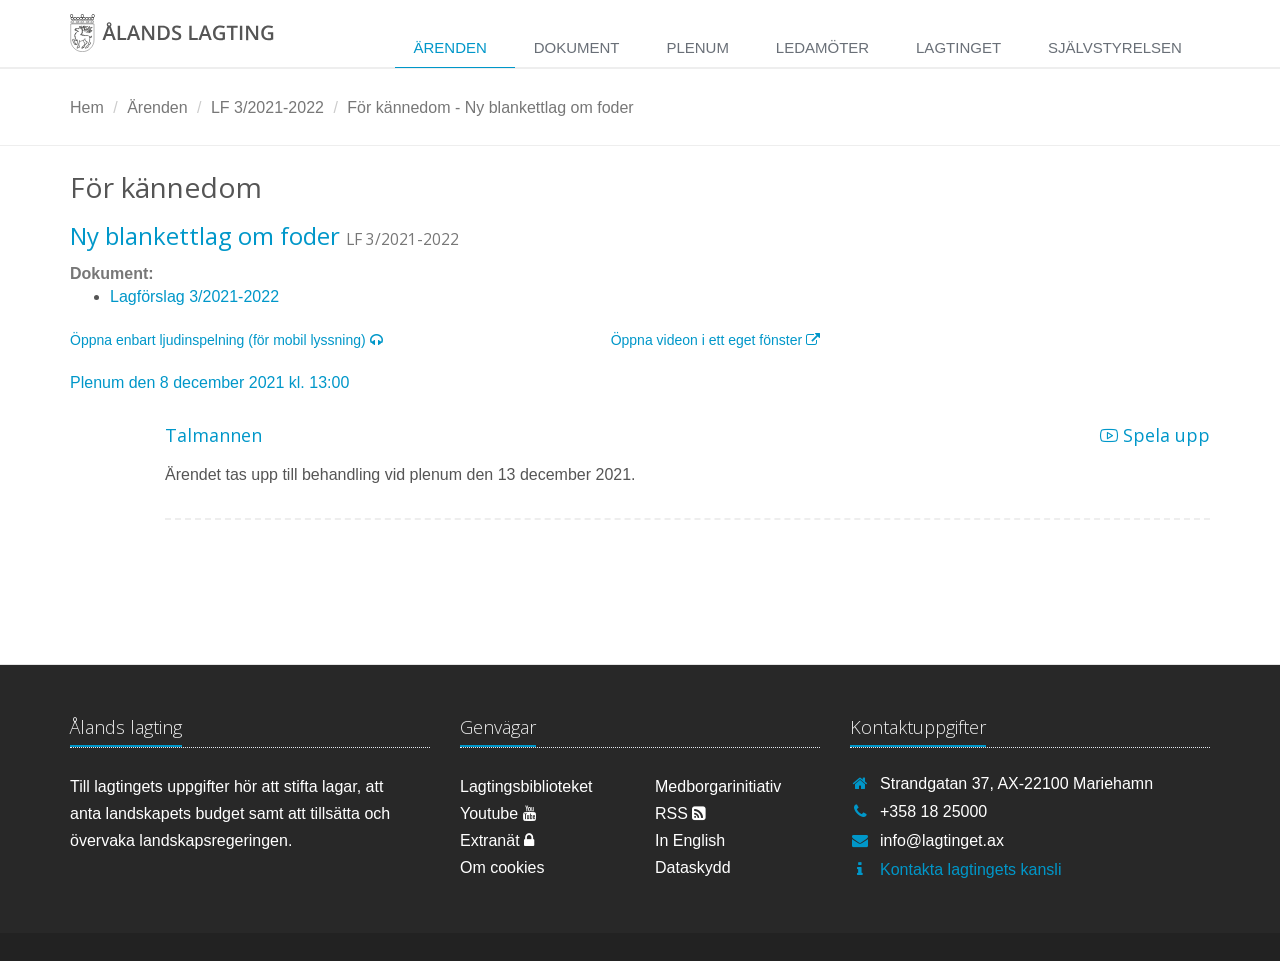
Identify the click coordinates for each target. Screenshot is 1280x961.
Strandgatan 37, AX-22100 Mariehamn (1016, 783)
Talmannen (213, 435)
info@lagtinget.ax (942, 840)
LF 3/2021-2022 (267, 107)
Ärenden (449, 47)
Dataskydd (693, 867)
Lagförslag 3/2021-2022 (194, 296)
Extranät (497, 840)
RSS (680, 813)
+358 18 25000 (933, 811)
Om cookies (502, 867)
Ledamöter (822, 47)
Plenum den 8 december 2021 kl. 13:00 (209, 382)
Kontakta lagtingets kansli (970, 869)
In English (690, 840)
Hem (87, 107)
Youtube (498, 813)
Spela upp (1155, 435)
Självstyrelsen (1115, 47)
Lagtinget (958, 47)
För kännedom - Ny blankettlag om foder (490, 107)
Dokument (577, 47)
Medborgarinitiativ (718, 786)
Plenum (697, 47)
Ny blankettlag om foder (205, 235)
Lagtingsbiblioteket (526, 786)
